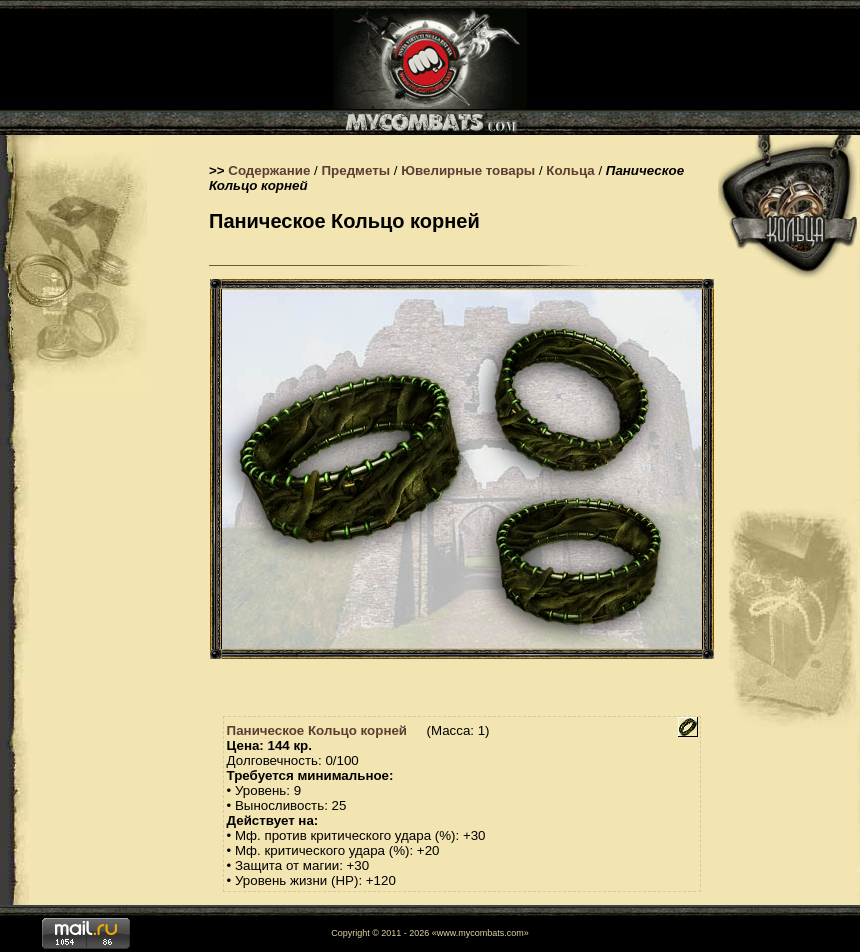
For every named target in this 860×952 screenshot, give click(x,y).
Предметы (356, 170)
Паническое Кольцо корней (317, 730)
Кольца (570, 170)
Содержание (269, 170)
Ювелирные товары (468, 170)
